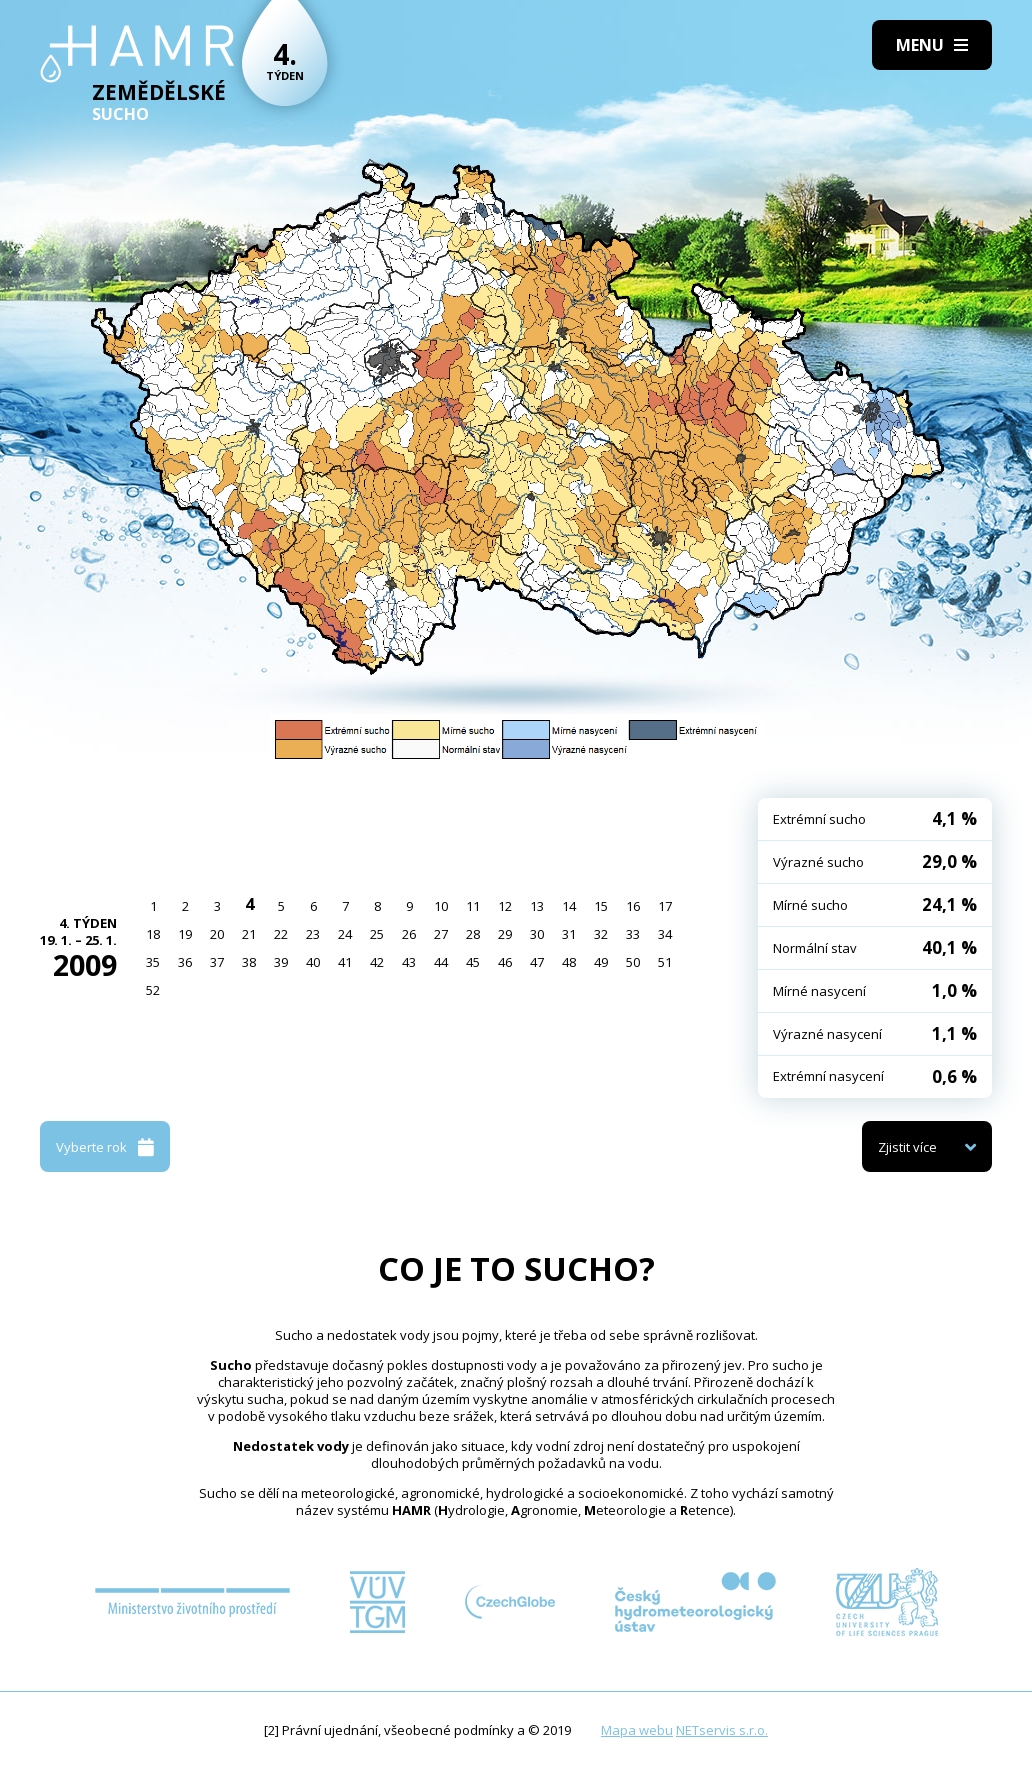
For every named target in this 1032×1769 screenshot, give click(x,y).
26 (409, 934)
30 (537, 934)
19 (185, 934)
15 (601, 906)
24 (345, 934)
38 (249, 962)
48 (569, 962)
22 (281, 934)
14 (569, 906)
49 (601, 962)
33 (633, 934)
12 (505, 906)
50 (633, 962)
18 (153, 934)
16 (633, 906)
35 (153, 962)
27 (441, 934)
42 (377, 962)
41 (345, 962)
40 (313, 962)
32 (601, 934)
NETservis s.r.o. (722, 1730)
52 (153, 990)
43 (409, 962)
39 (281, 962)
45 (473, 962)
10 (441, 906)
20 (217, 934)
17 (665, 906)
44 (441, 962)
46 (505, 962)
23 (313, 934)
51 (665, 962)
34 (665, 934)
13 (537, 906)
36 (185, 962)
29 (505, 934)
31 (569, 934)
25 (377, 934)
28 (473, 934)
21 (249, 934)
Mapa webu (637, 1730)
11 (473, 906)
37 (217, 962)
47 (537, 962)
